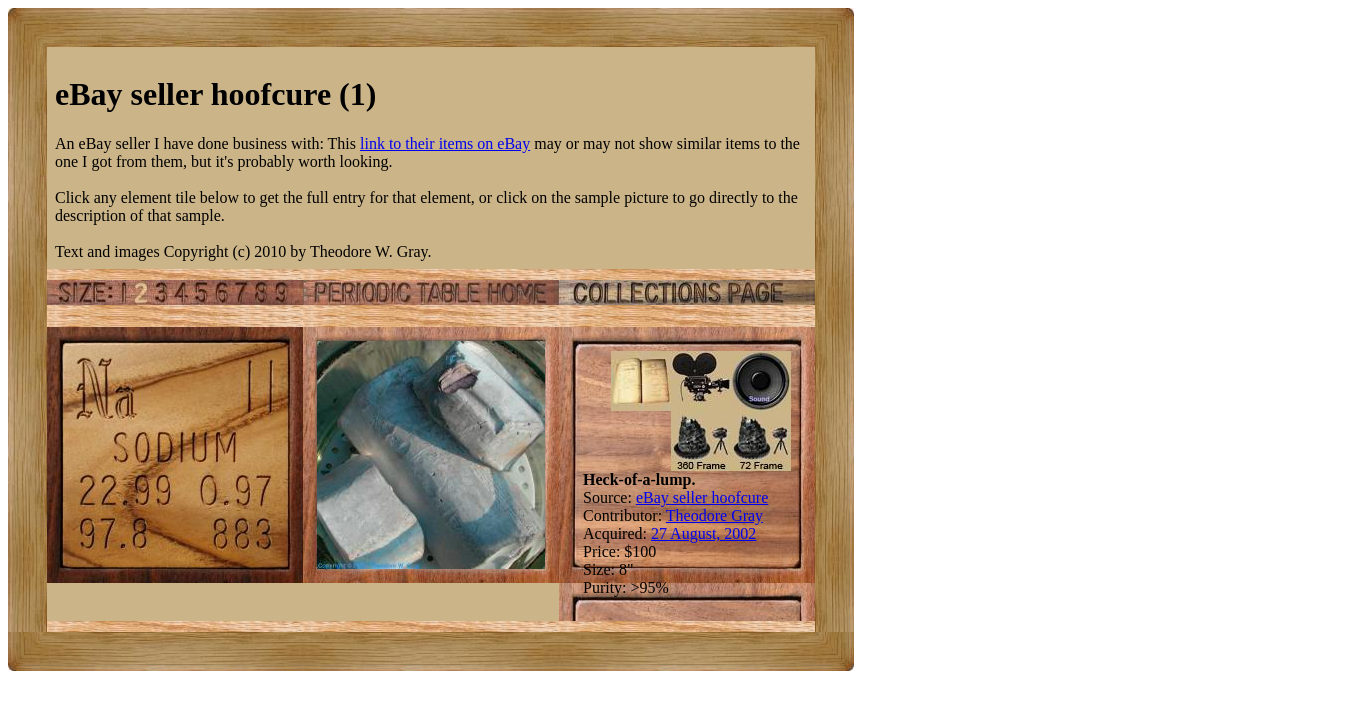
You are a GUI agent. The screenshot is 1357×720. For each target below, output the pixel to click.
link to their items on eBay (445, 143)
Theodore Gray (714, 515)
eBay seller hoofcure (702, 497)
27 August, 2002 (703, 533)
